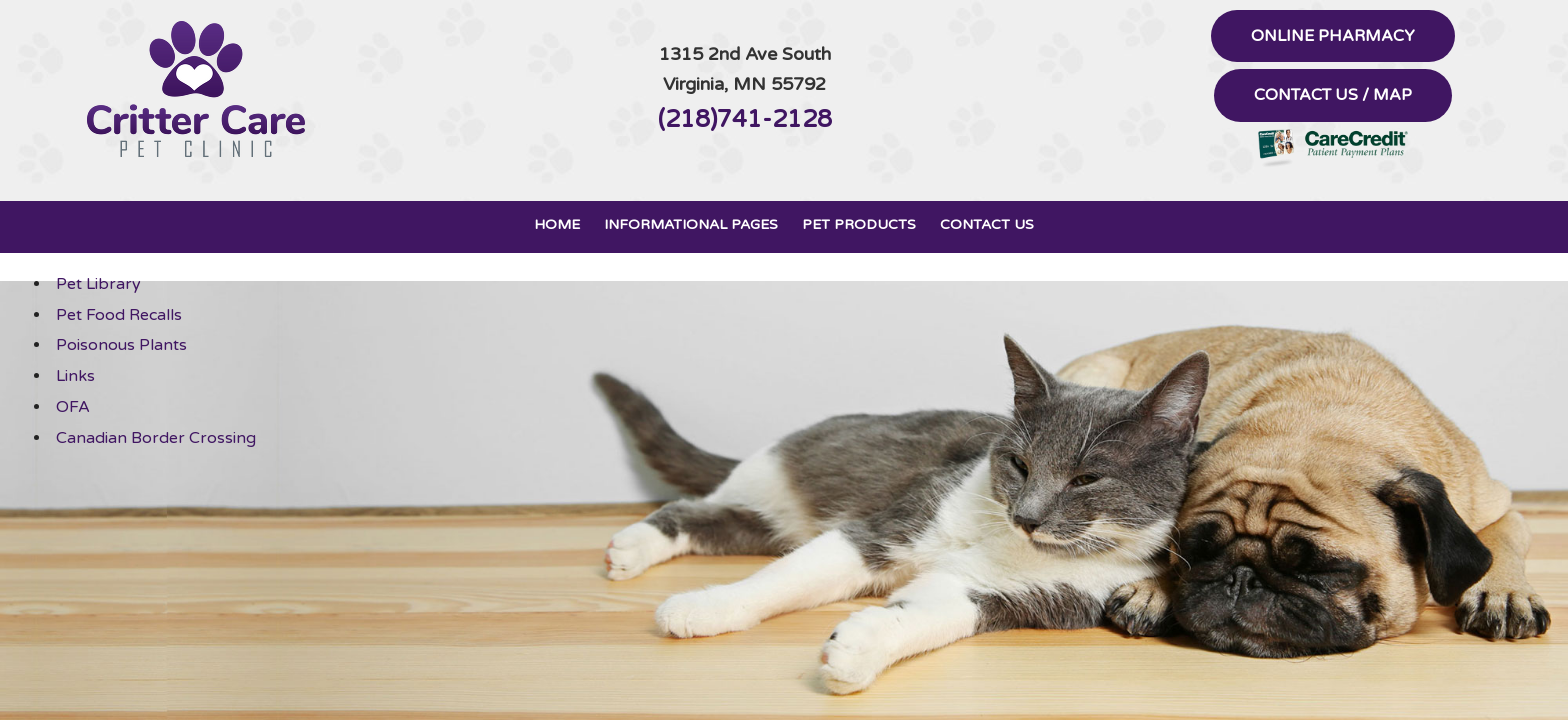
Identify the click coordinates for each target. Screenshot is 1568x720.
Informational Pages (691, 224)
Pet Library (98, 284)
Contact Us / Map (1333, 95)
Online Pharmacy (1333, 36)
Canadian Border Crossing (156, 438)
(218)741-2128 (745, 119)
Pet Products (859, 224)
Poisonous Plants (121, 345)
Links (75, 376)
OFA (73, 407)
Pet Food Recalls (119, 315)
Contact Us (987, 224)
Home (557, 224)
